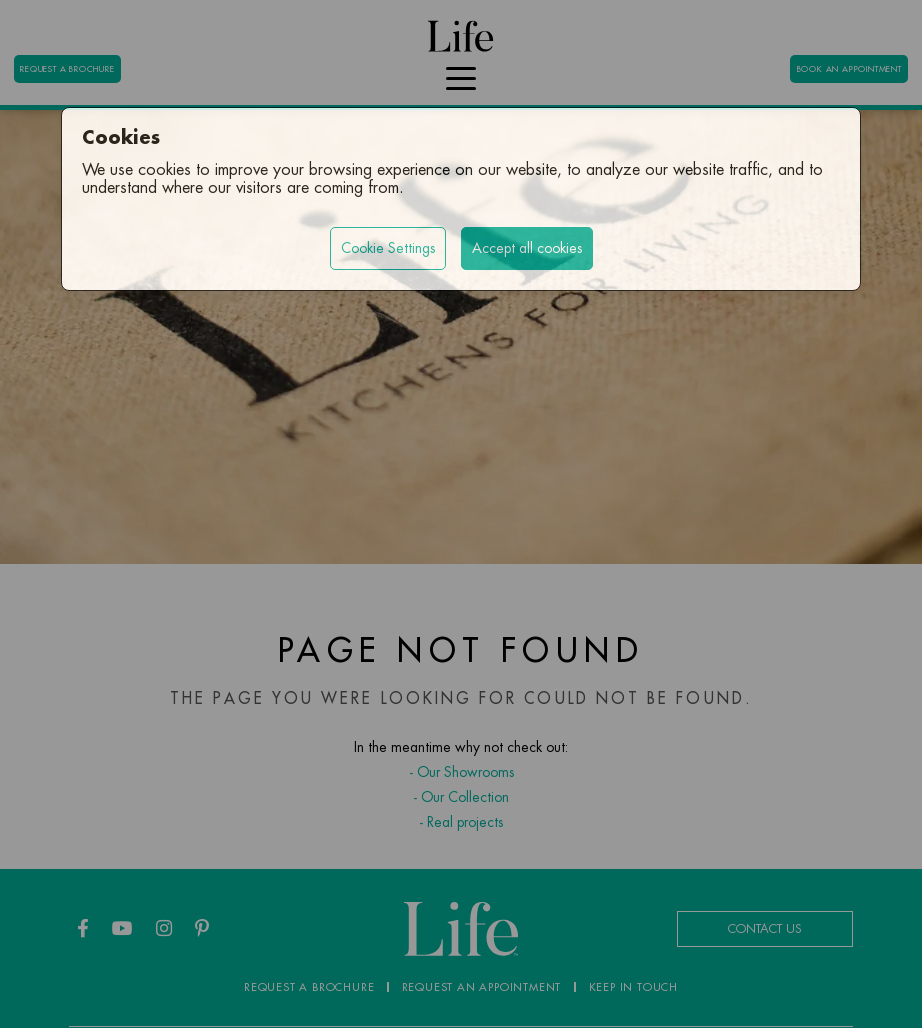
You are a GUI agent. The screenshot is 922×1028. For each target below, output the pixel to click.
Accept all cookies (527, 248)
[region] (461, 514)
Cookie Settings (388, 248)
